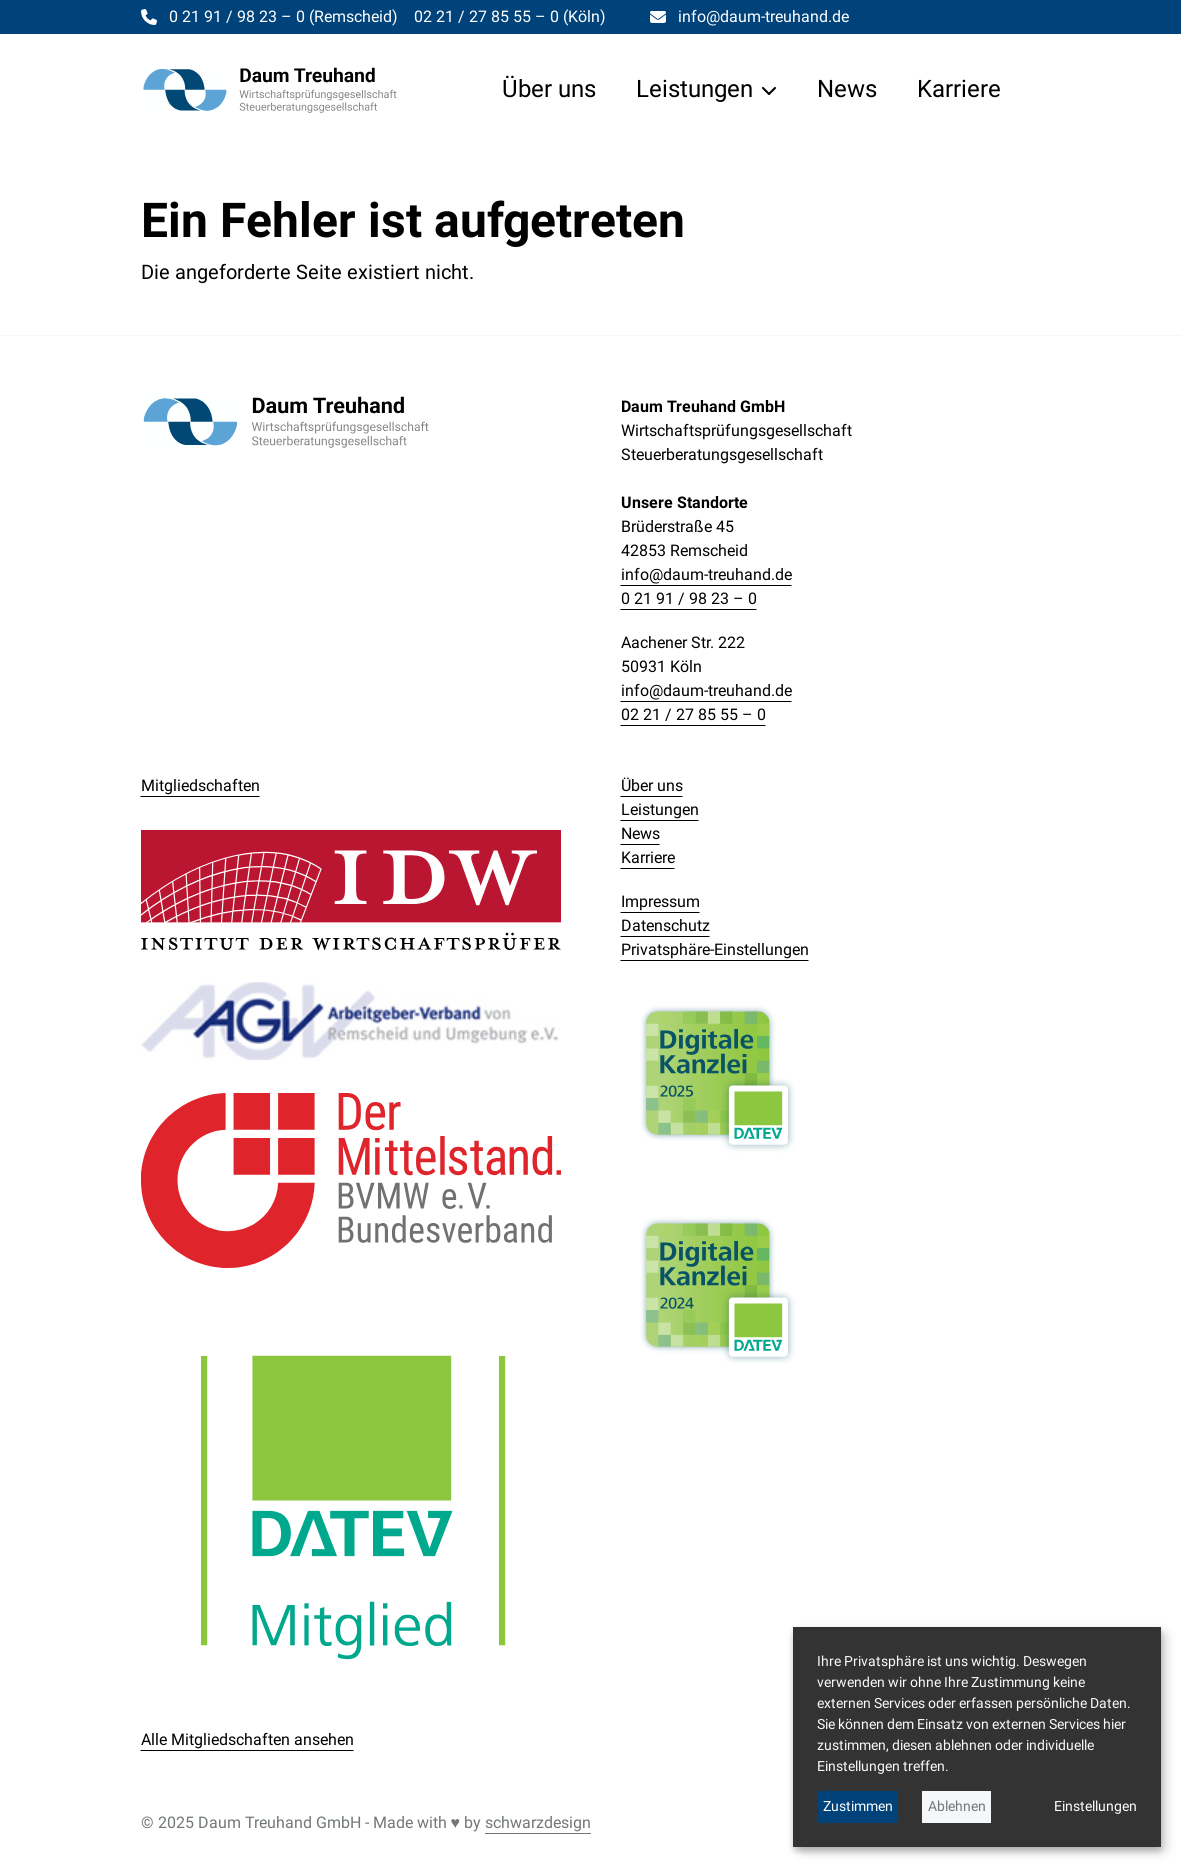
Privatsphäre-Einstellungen (715, 949)
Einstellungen (1095, 1806)
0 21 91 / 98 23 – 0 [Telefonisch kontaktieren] (283, 16)
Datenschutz (665, 925)
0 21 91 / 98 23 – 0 (689, 598)
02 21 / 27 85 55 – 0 (693, 714)
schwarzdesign (538, 1822)
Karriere (648, 857)
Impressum (660, 901)
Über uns (652, 785)
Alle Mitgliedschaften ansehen (247, 1739)
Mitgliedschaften (200, 785)
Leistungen (660, 809)
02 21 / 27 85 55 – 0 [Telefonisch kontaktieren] (510, 16)
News (640, 833)
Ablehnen (957, 1806)
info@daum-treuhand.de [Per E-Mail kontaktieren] (763, 16)
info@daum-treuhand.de (706, 574)
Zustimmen (858, 1806)
